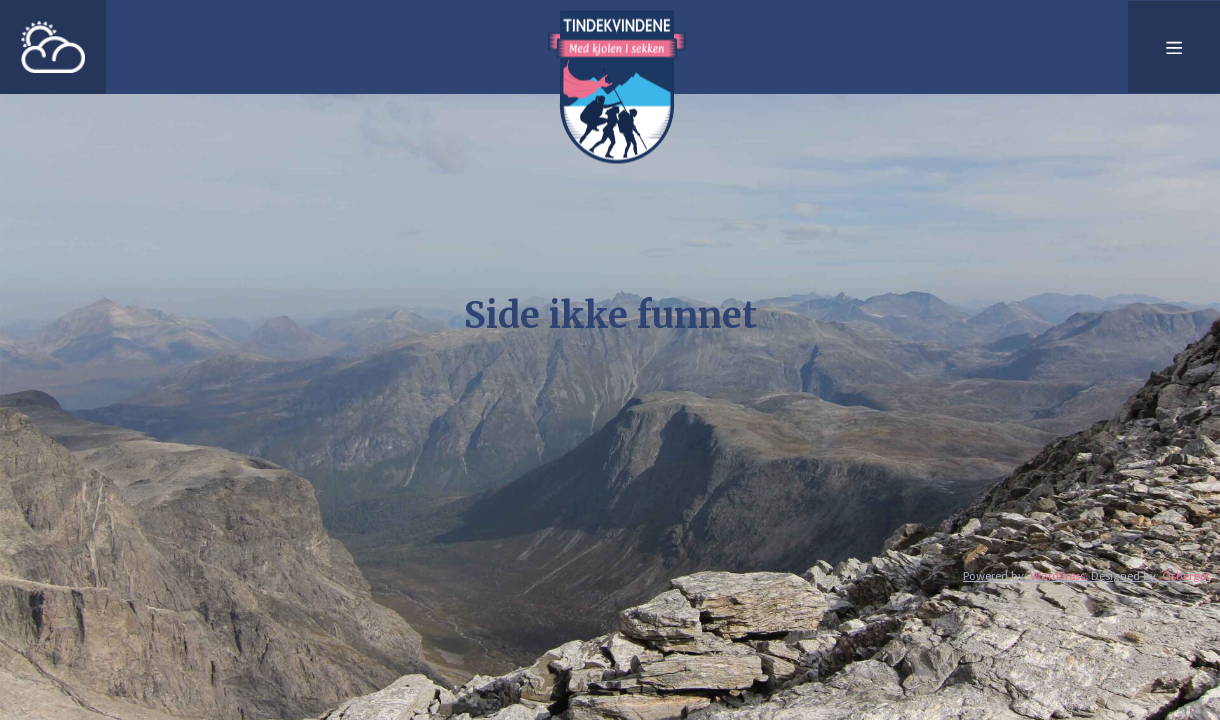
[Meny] (1174, 47)
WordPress (1057, 576)
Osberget (1186, 576)
